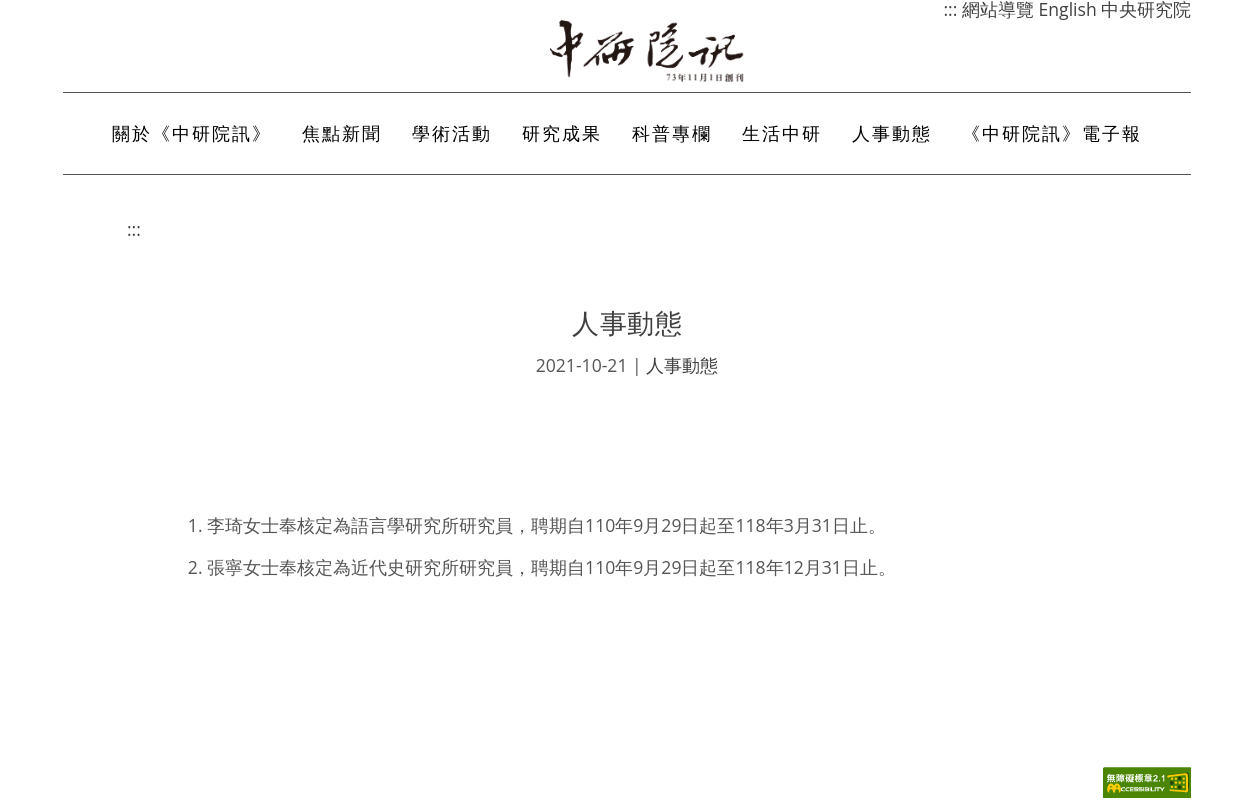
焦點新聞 (342, 133)
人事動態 (892, 133)
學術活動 (452, 133)
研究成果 (562, 133)
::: (134, 229)
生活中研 (782, 133)
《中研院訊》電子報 (1052, 133)
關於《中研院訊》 (192, 133)
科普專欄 (672, 133)
